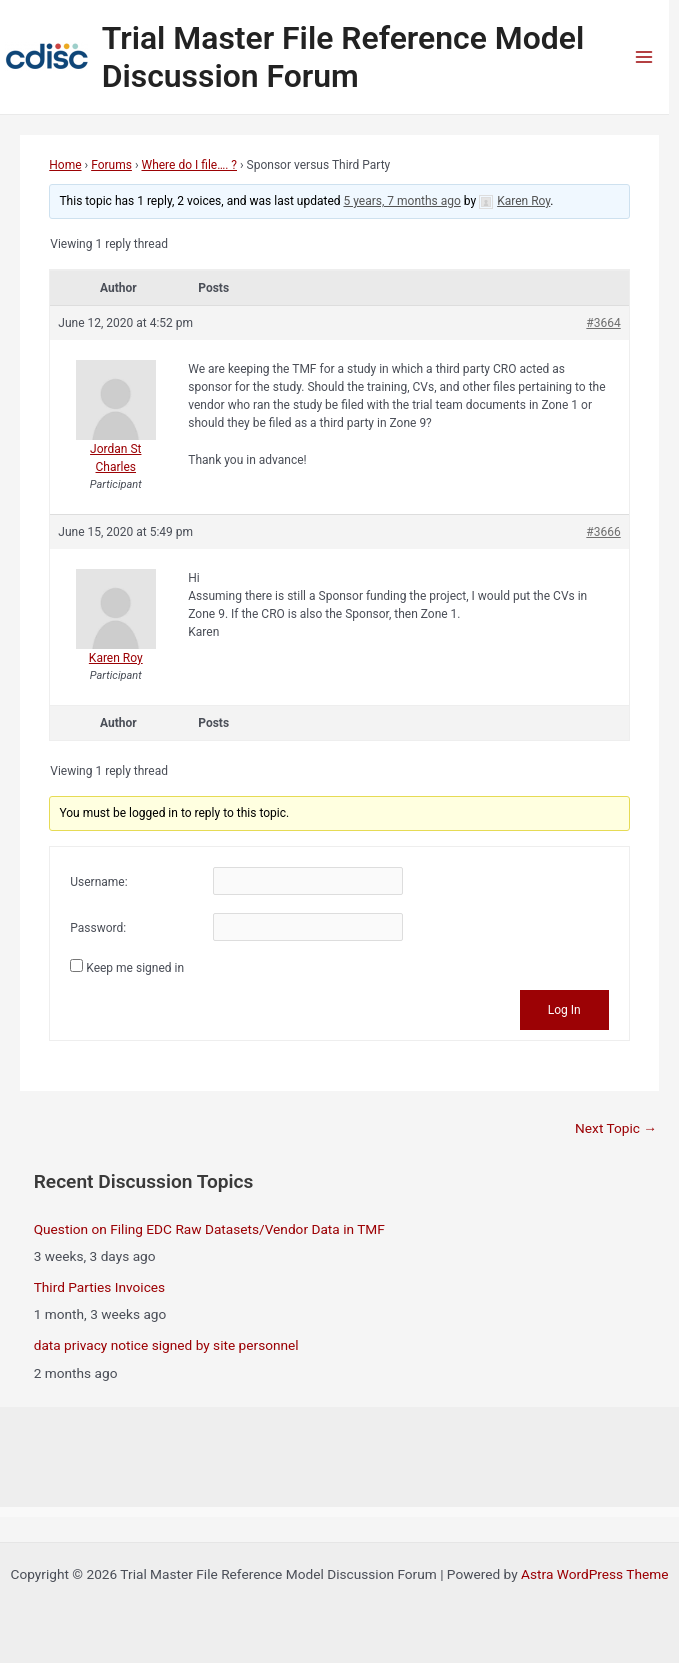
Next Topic (616, 1128)
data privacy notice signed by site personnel (166, 1345)
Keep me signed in (135, 968)
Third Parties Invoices (99, 1287)
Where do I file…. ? (189, 165)
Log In (564, 1010)
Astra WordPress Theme (594, 1574)
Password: (98, 928)
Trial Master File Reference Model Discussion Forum (343, 57)
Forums (111, 165)
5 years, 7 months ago (402, 201)
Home (65, 165)
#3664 (603, 323)
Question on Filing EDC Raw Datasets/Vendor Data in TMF (209, 1229)
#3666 (603, 532)
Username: (98, 882)
